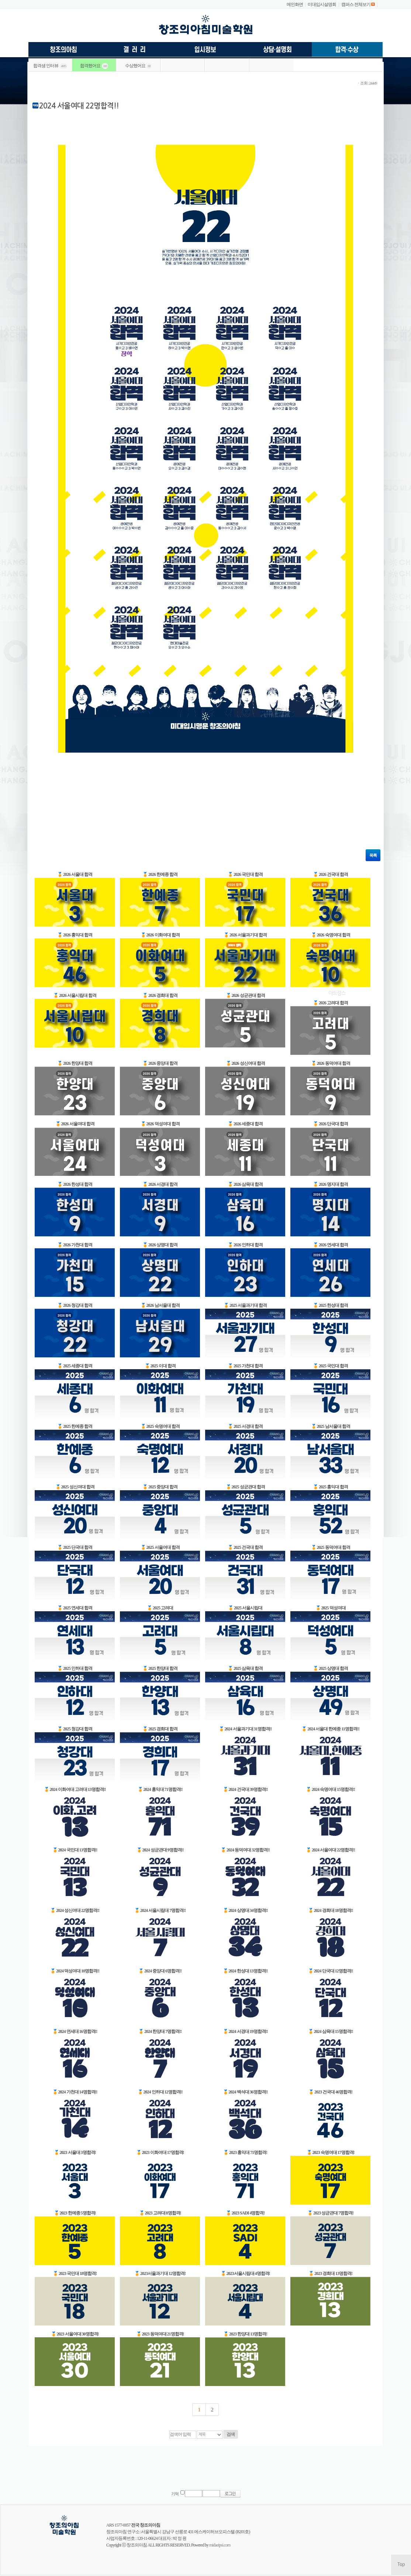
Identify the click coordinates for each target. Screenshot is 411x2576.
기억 (175, 2494)
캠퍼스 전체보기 (355, 4)
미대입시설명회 (322, 4)
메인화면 (295, 4)
